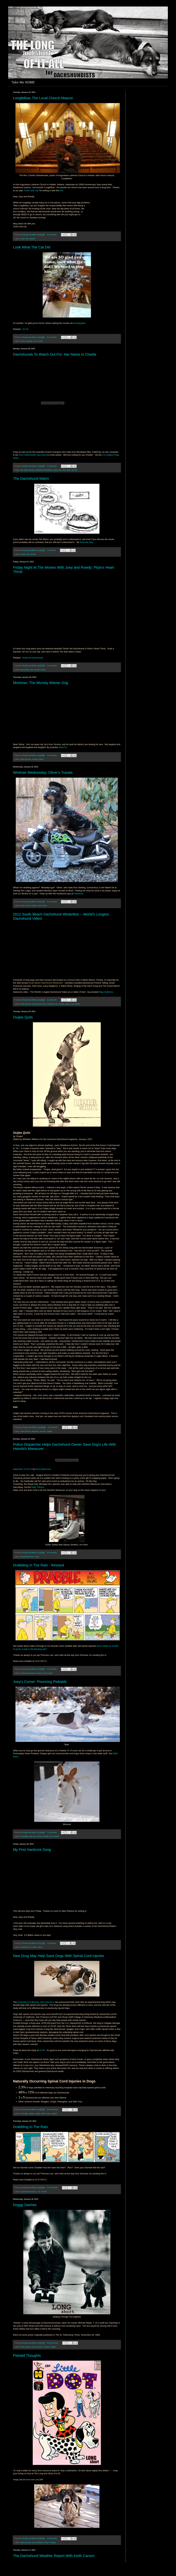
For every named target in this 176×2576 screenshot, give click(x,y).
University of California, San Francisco (35, 2002)
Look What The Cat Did (31, 247)
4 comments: (52, 466)
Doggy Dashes (25, 2205)
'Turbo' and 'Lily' (31, 190)
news (23, 239)
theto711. (63, 747)
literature (35, 1431)
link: (61, 190)
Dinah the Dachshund (32, 657)
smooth (32, 239)
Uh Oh (25, 329)
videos (42, 670)
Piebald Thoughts (27, 2355)
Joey (34, 2542)
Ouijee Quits (23, 1017)
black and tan (29, 470)
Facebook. (79, 893)
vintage (49, 1431)
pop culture (25, 670)
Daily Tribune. (37, 1487)
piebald (46, 1836)
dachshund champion (44, 470)
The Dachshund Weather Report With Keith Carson (54, 2556)
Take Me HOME (23, 82)
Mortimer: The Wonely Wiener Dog (40, 683)
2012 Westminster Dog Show (33, 455)
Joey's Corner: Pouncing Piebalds (40, 1682)
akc (22, 470)
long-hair (50, 1004)
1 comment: (52, 550)
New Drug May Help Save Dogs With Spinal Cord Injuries (58, 1956)
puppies (29, 341)
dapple (31, 2114)
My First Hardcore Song (32, 1850)
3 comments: (52, 666)
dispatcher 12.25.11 (22, 1469)
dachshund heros (27, 1557)
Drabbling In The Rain (30, 2127)
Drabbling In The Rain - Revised (38, 1565)
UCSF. (42, 2050)
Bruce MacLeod (42, 1469)
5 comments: (52, 337)
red (27, 239)
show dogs (66, 470)
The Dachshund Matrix (31, 478)
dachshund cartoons (28, 1673)
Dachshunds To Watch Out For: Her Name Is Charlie (54, 354)
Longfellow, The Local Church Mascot (43, 98)
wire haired (42, 906)
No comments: (53, 2109)
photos (34, 906)
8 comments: (52, 1553)
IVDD (43, 2114)
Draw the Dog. (87, 542)
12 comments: (53, 2187)
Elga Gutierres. (106, 992)
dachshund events (39, 1004)
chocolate (24, 1836)
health (37, 2114)
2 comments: (52, 235)
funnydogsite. (79, 323)
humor (23, 341)
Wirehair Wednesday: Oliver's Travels (43, 772)
